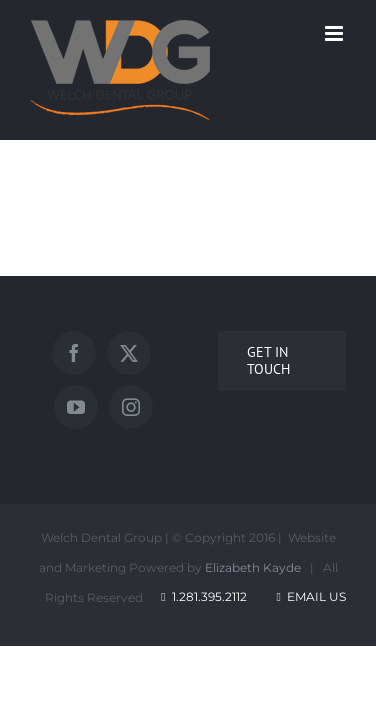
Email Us (310, 610)
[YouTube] (217, 353)
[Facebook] (107, 353)
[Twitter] (162, 353)
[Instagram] (272, 353)
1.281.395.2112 (209, 610)
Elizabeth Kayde (253, 581)
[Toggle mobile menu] (335, 33)
